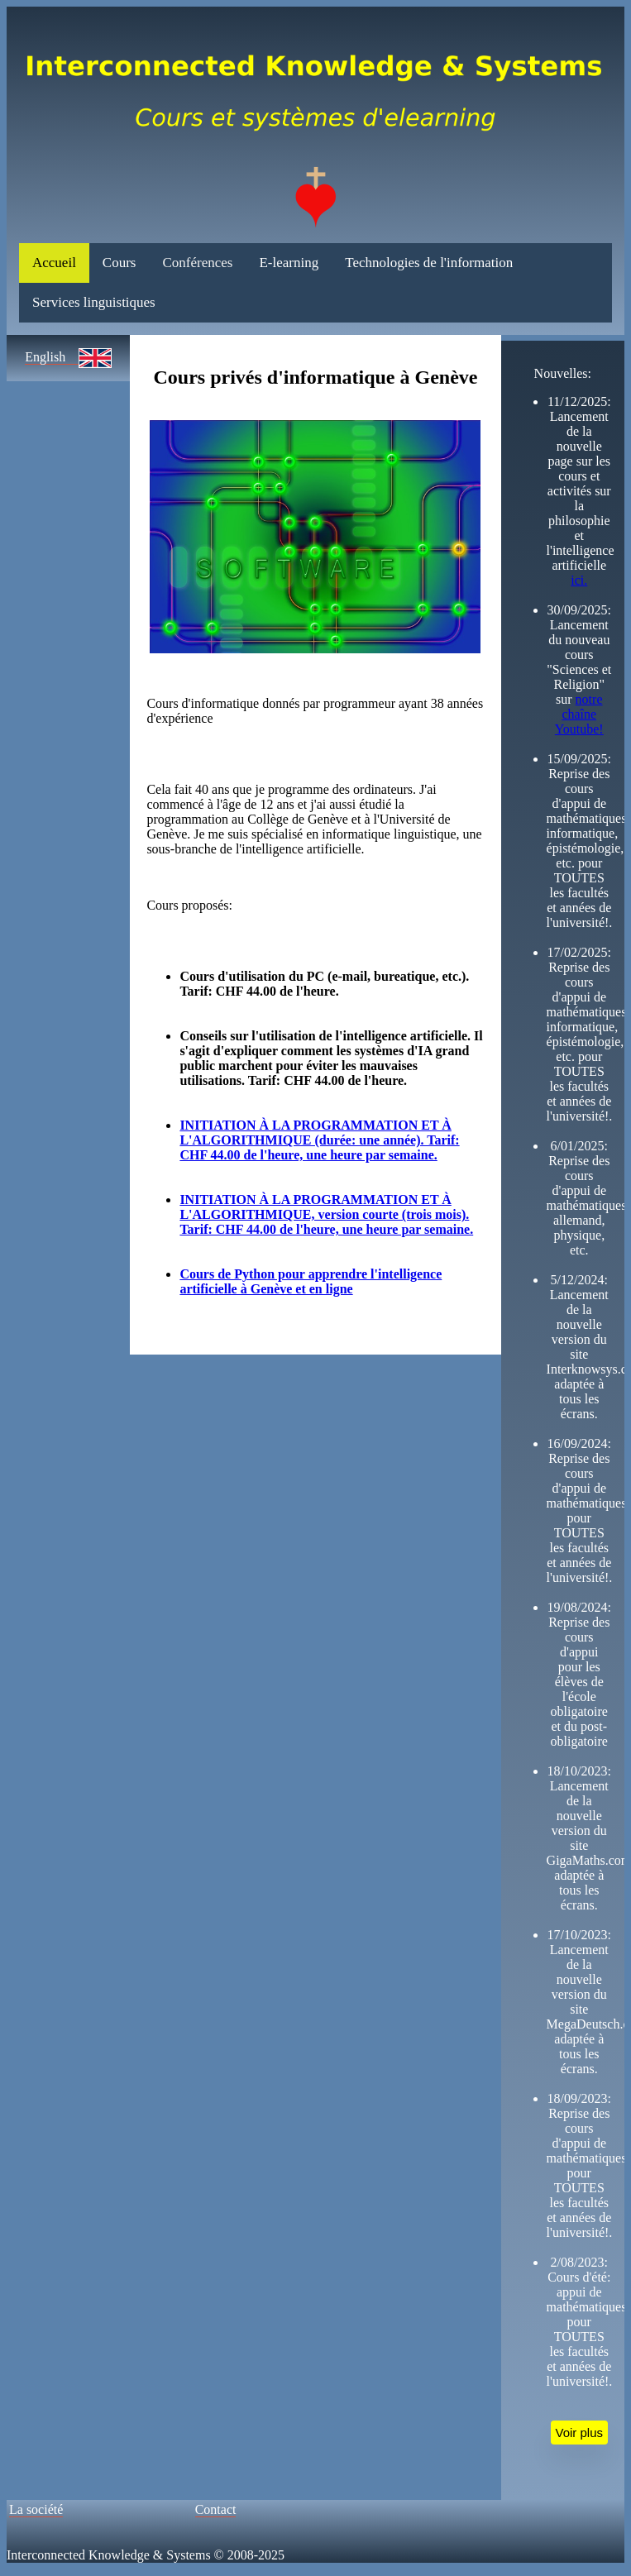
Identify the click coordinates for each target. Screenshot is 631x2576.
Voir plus (580, 2432)
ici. (579, 580)
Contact (216, 2509)
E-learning (288, 262)
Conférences (197, 262)
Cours (119, 262)
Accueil (54, 262)
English (52, 357)
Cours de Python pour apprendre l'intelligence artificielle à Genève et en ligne (310, 1281)
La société (36, 2509)
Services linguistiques (93, 302)
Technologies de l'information (429, 262)
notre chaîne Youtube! (579, 714)
